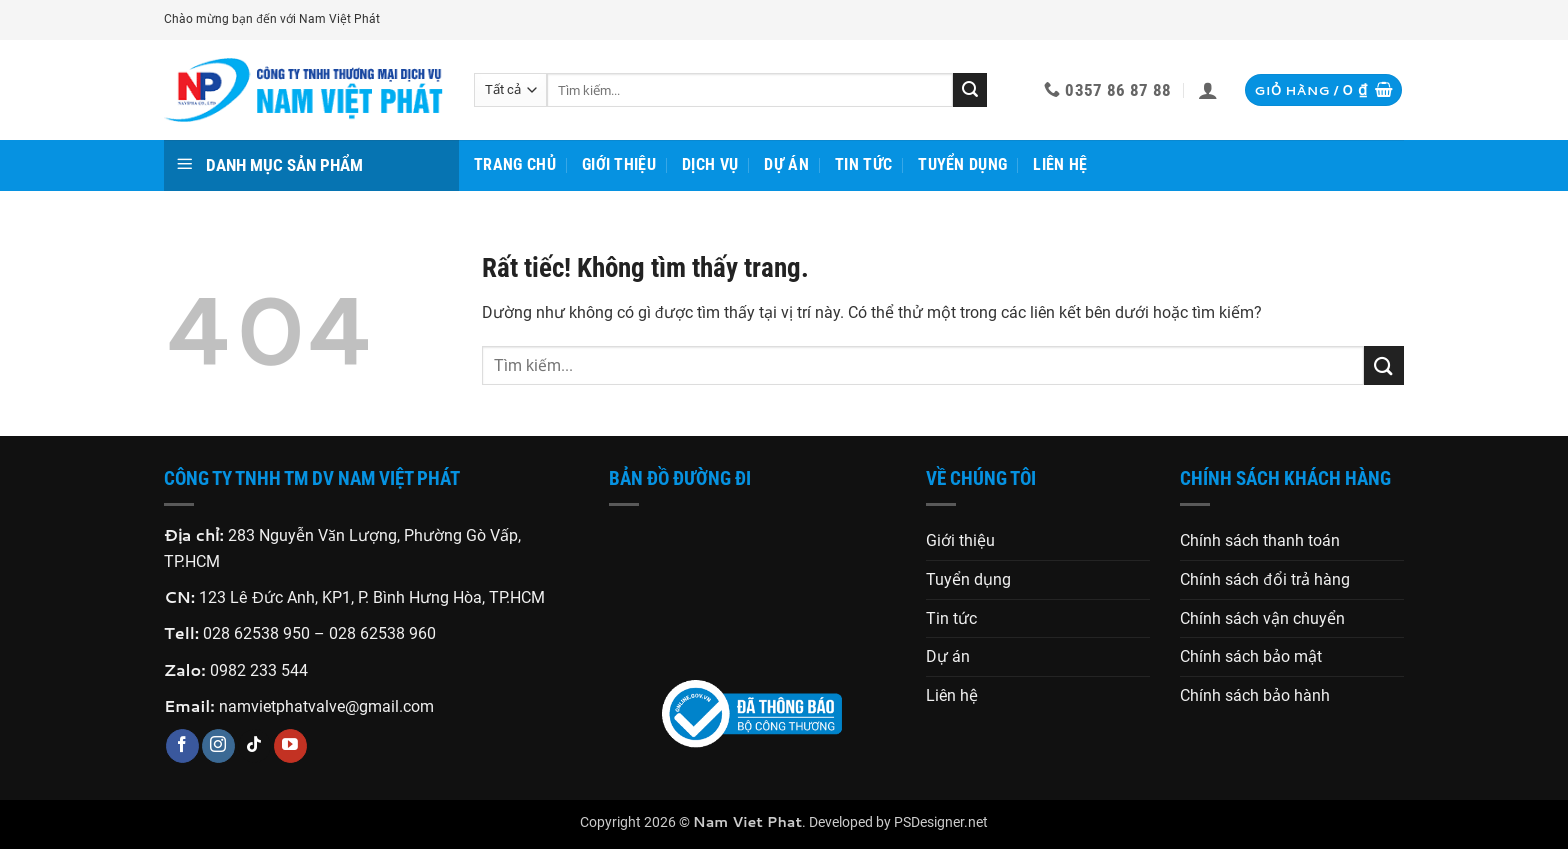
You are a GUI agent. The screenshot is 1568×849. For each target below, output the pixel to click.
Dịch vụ (710, 164)
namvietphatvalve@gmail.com (326, 706)
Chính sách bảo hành (1255, 695)
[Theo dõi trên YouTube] (290, 746)
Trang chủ (515, 164)
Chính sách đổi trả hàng (1265, 579)
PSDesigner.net (941, 822)
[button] (1208, 90)
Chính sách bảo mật (1251, 656)
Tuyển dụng (962, 164)
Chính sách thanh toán (1260, 540)
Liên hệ (1060, 164)
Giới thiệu (619, 164)
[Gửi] (970, 90)
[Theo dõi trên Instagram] (218, 746)
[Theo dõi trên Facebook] (182, 746)
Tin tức (863, 164)
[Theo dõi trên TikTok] (254, 746)
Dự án (786, 164)
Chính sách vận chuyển (1262, 618)
